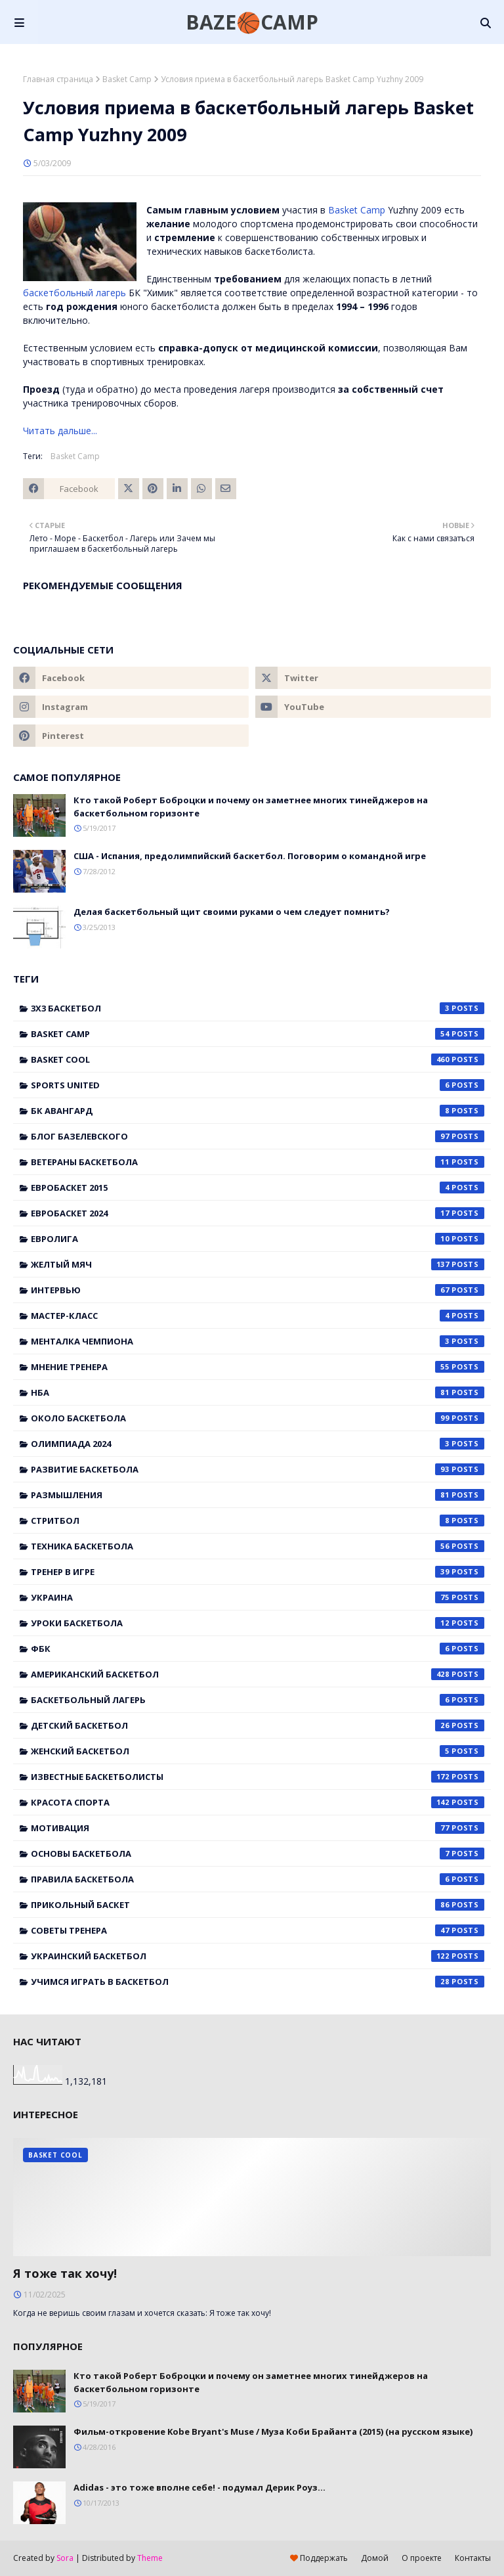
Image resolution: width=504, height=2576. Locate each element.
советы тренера (257, 1930)
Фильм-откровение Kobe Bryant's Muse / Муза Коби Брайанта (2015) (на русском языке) (273, 2431)
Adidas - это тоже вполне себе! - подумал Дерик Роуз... (200, 2487)
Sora (65, 2558)
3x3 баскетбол (257, 1008)
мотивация (257, 1828)
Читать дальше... (60, 430)
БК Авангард (257, 1111)
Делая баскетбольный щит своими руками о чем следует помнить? (232, 912)
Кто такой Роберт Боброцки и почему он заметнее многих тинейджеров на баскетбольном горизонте (251, 806)
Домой (374, 2558)
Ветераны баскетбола (257, 1162)
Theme (150, 2558)
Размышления (257, 1495)
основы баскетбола (257, 1853)
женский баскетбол (257, 1751)
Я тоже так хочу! (65, 2273)
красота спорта (257, 1802)
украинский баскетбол (257, 1956)
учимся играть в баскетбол (257, 1982)
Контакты (473, 2558)
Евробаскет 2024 (257, 1213)
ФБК (257, 1648)
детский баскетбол (257, 1725)
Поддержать (319, 2558)
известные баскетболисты (257, 1777)
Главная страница (58, 79)
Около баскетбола (257, 1418)
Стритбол (257, 1520)
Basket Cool (257, 1059)
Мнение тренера (257, 1367)
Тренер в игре (257, 1572)
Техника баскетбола (257, 1546)
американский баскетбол (257, 1674)
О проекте (422, 2558)
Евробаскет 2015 (257, 1187)
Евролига (257, 1239)
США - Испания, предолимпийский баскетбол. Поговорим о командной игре (250, 856)
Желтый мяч (257, 1264)
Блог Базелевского (257, 1136)
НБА (257, 1392)
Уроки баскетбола (257, 1623)
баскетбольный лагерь (74, 292)
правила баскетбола (257, 1879)
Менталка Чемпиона (257, 1341)
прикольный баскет (257, 1905)
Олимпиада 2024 (257, 1444)
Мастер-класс (257, 1315)
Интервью (257, 1290)
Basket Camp (127, 79)
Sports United (257, 1085)
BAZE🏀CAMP (252, 22)
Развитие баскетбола (257, 1469)
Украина (257, 1597)
